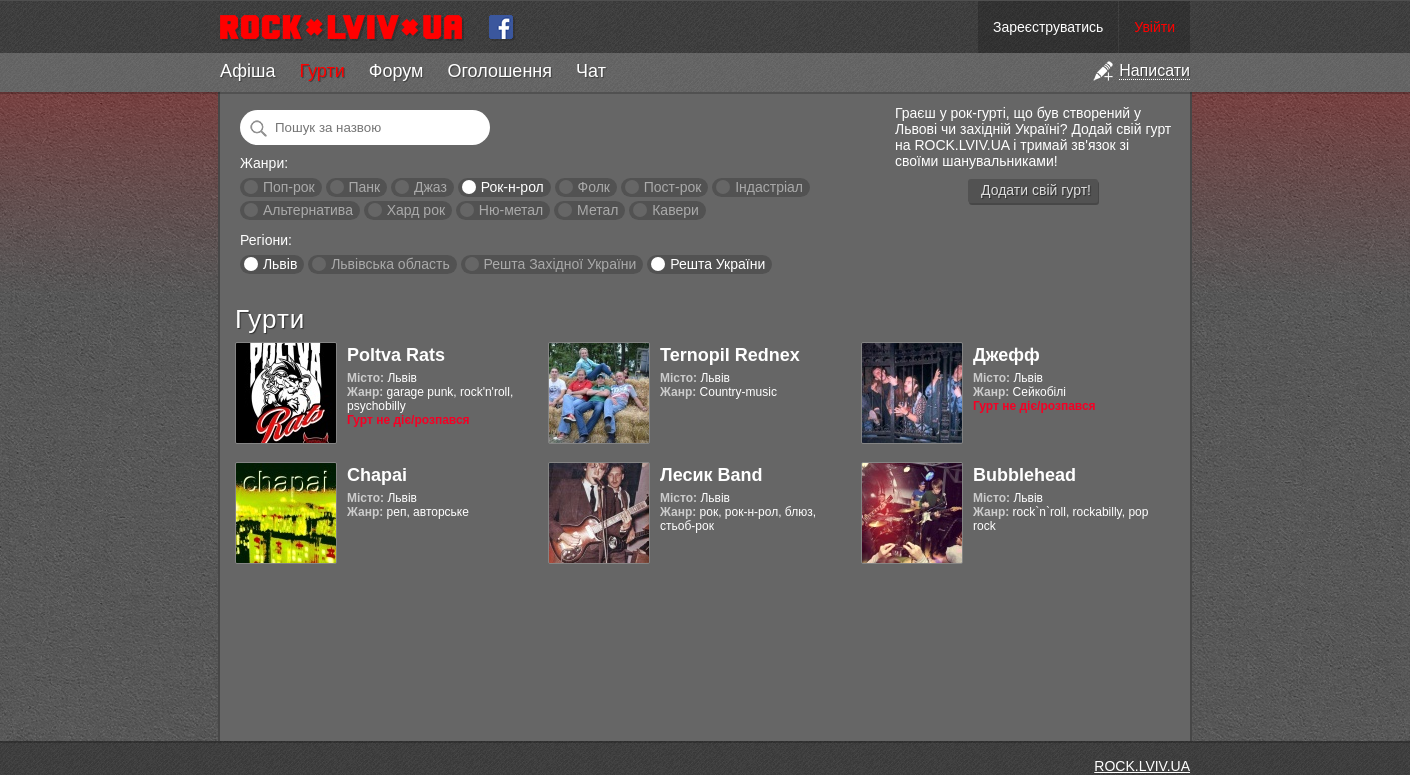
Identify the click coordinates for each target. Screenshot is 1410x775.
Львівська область (390, 264)
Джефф (1006, 355)
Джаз (430, 187)
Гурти (321, 71)
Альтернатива (308, 210)
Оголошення (499, 71)
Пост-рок (673, 187)
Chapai (377, 475)
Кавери (675, 210)
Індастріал (769, 187)
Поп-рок (289, 187)
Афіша (247, 71)
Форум (396, 71)
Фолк (594, 187)
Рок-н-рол (512, 187)
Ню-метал (511, 210)
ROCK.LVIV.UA (1142, 766)
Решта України (717, 264)
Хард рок (416, 210)
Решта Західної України (559, 264)
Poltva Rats (396, 355)
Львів (280, 264)
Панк (364, 187)
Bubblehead (1024, 475)
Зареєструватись (1048, 27)
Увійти (1154, 27)
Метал (597, 210)
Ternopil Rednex (730, 355)
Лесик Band (711, 475)
